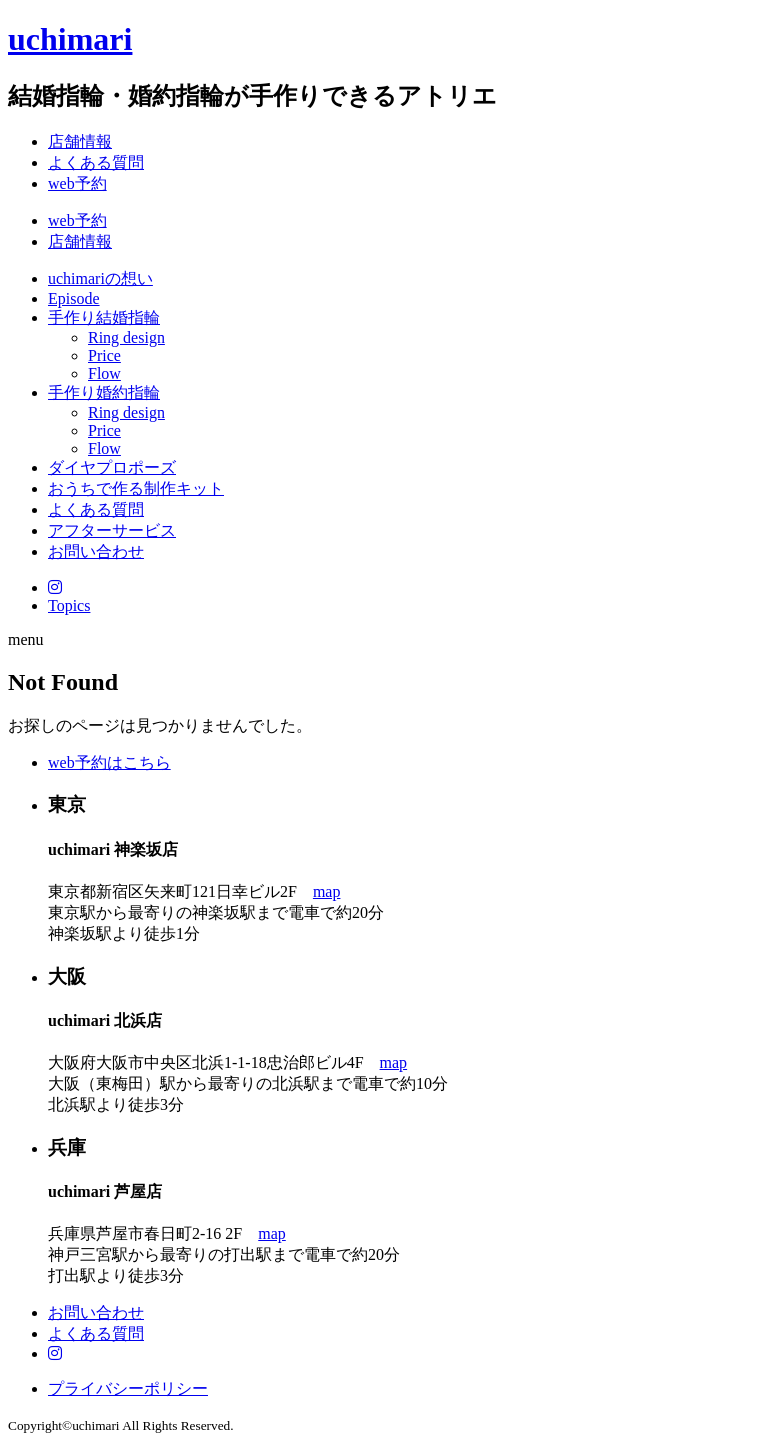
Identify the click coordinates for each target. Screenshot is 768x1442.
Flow (104, 373)
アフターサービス (112, 530)
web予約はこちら (109, 762)
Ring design (126, 337)
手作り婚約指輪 (104, 392)
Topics (69, 605)
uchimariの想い (100, 278)
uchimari (70, 39)
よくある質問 (96, 162)
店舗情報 (80, 141)
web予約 (77, 183)
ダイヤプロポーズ (112, 467)
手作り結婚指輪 (104, 317)
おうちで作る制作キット (136, 488)
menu (26, 639)
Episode (74, 298)
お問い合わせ (96, 551)
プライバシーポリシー (128, 1388)
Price (104, 355)
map (327, 891)
